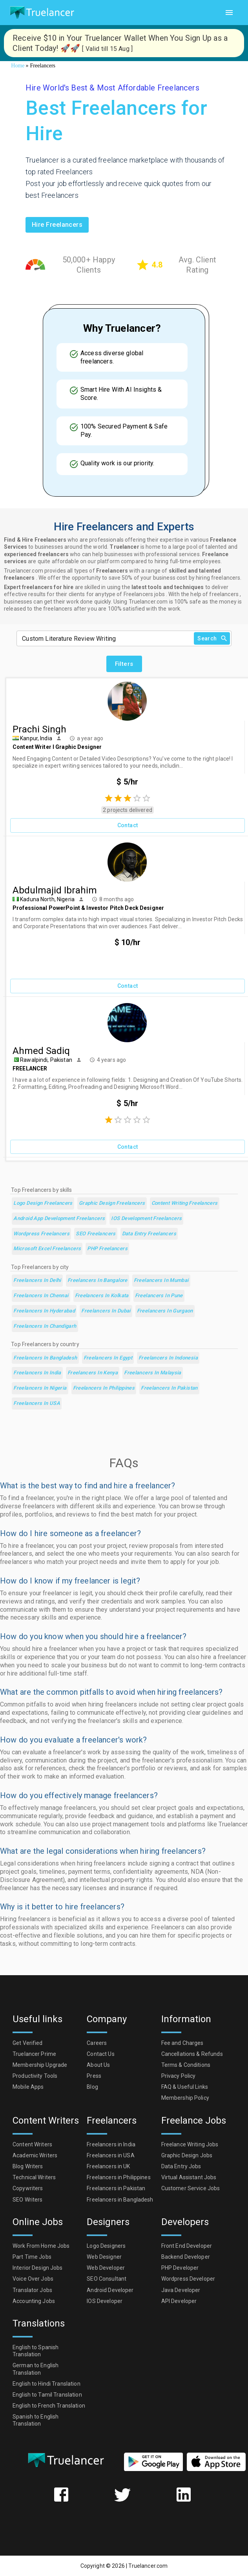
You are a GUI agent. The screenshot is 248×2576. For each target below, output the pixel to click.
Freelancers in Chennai (41, 1296)
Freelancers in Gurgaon (165, 1311)
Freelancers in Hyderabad (44, 1311)
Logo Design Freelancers (43, 1203)
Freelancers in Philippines (104, 1388)
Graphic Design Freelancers (112, 1203)
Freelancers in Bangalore (97, 1280)
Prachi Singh (39, 729)
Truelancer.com (148, 2566)
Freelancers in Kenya (92, 1373)
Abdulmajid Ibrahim (55, 890)
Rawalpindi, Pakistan (46, 1060)
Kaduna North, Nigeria (47, 899)
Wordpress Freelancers (41, 1234)
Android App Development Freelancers (59, 1219)
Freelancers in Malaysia (152, 1373)
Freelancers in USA (37, 1403)
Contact (127, 825)
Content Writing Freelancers (184, 1203)
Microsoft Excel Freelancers (47, 1249)
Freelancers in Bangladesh (45, 1358)
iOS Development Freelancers (146, 1219)
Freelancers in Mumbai (161, 1280)
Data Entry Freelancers (149, 1234)
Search (212, 638)
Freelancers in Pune (158, 1296)
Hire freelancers (57, 225)
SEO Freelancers (95, 1234)
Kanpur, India (36, 738)
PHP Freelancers (107, 1249)
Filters (124, 664)
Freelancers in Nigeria (40, 1388)
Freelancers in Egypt (108, 1358)
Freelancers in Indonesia (168, 1358)
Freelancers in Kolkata (101, 1296)
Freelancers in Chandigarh (45, 1326)
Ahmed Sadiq (41, 1050)
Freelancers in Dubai (106, 1311)
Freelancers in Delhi (37, 1280)
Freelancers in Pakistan (169, 1388)
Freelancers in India (37, 1373)
